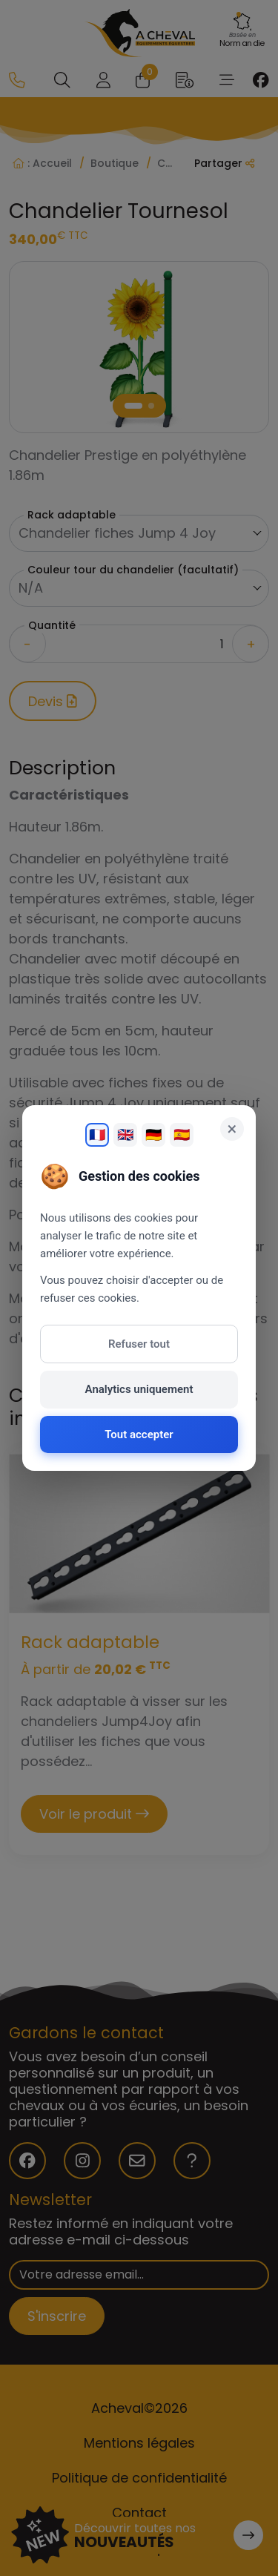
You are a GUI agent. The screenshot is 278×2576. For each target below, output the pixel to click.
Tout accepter (139, 1434)
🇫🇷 (97, 1134)
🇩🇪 (153, 1134)
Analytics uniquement (139, 1389)
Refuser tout (139, 1344)
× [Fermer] (232, 1129)
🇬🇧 (125, 1134)
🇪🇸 (181, 1134)
